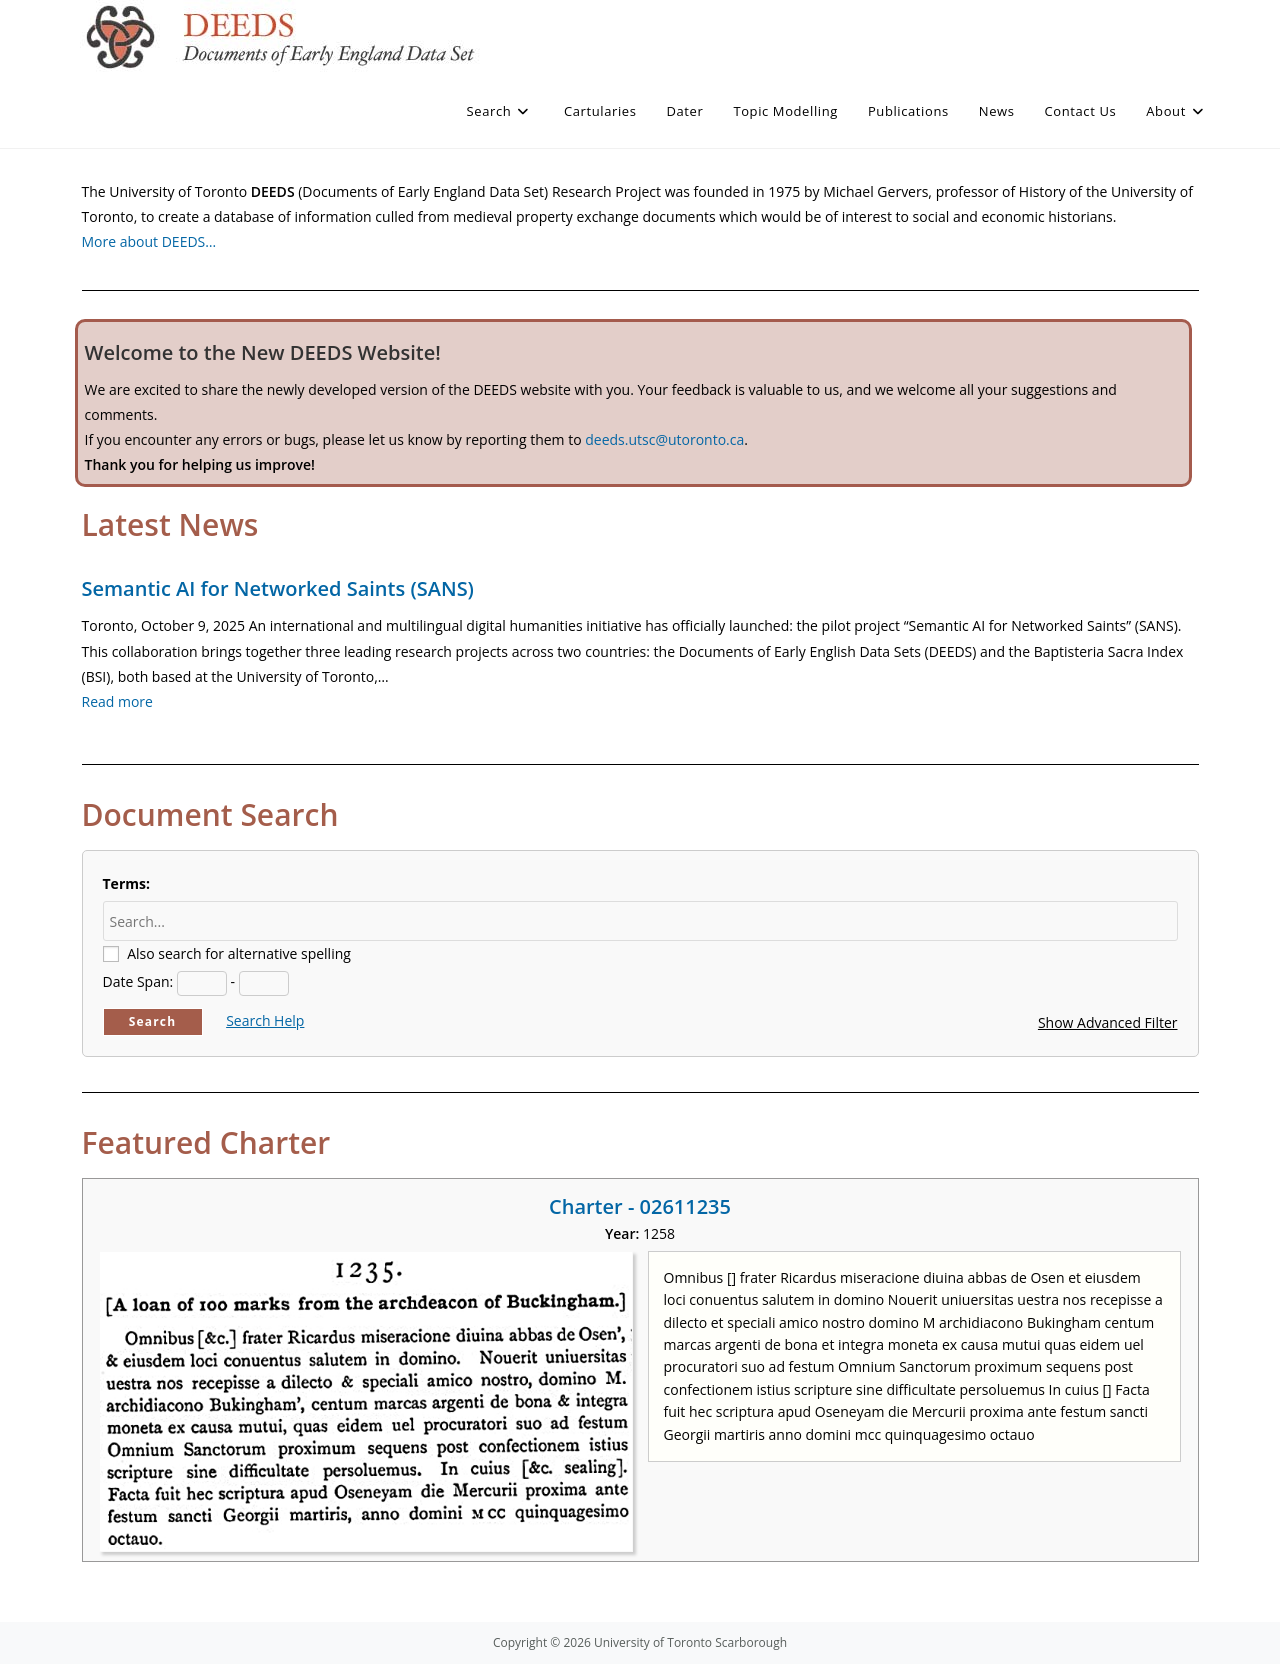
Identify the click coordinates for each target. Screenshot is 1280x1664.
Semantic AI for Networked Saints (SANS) (278, 588)
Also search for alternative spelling (239, 953)
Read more (117, 701)
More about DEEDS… (149, 241)
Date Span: (138, 981)
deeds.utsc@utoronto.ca (664, 439)
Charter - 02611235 (640, 1206)
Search (153, 1021)
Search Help (265, 1020)
